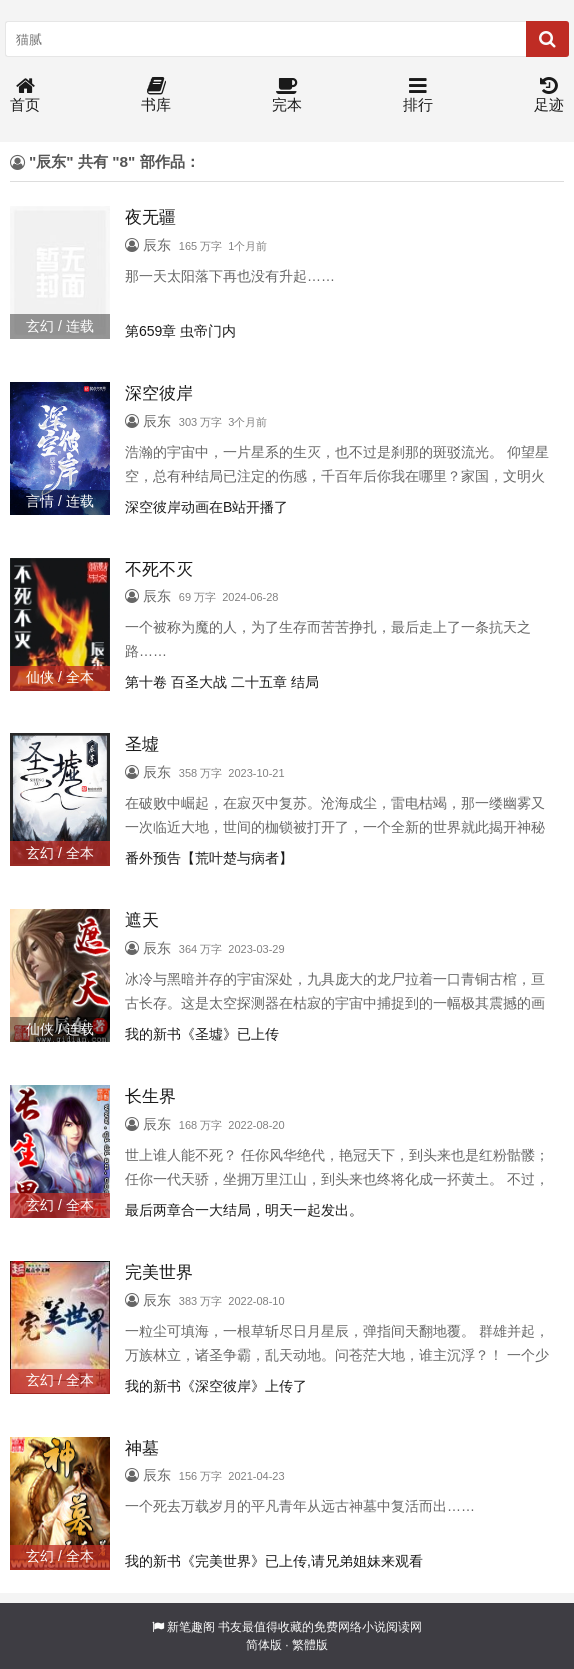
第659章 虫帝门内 (180, 331)
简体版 (264, 1645)
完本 (287, 95)
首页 (25, 95)
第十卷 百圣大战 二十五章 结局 (222, 682)
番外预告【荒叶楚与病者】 (209, 858)
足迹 (549, 95)
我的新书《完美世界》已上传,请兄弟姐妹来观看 (274, 1561)
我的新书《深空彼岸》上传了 (216, 1386)
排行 (418, 95)
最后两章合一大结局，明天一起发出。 (244, 1210)
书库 (156, 95)
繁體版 (310, 1645)
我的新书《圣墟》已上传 (202, 1034)
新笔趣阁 (191, 1627)
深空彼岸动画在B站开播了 (206, 507)
